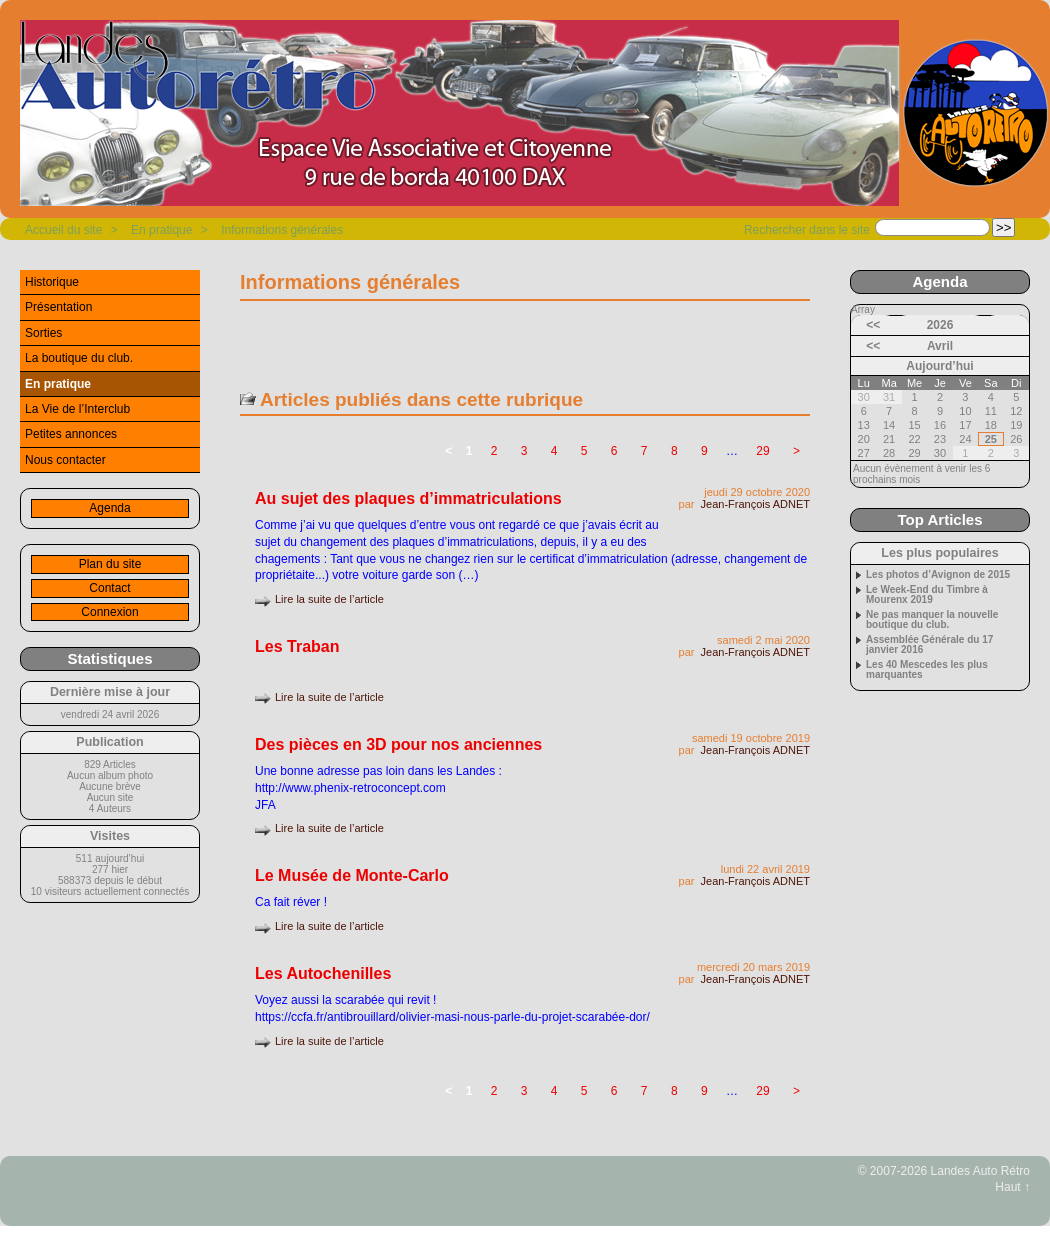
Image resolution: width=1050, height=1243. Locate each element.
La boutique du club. (79, 358)
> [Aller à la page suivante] (796, 451)
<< (873, 325)
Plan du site (110, 564)
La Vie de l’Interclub (77, 409)
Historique (52, 282)
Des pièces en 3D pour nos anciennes (398, 744)
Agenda (109, 508)
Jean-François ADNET (755, 504)
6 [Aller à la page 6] (614, 451)
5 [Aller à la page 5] (584, 451)
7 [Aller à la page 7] (644, 451)
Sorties (43, 333)
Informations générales (282, 230)
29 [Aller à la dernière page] (762, 451)
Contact (109, 588)
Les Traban (297, 646)
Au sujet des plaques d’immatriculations (408, 498)
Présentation (58, 307)
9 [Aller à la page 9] (704, 451)
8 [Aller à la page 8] (674, 451)
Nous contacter (65, 460)
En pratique (161, 230)
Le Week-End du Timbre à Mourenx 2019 (927, 595)
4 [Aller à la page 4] (554, 451)
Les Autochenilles (323, 973)
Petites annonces (71, 434)
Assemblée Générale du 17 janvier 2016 (929, 645)
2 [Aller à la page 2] (494, 451)
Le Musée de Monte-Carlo (352, 875)
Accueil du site (63, 230)
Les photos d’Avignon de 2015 (938, 575)
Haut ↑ (1012, 1187)
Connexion (109, 612)
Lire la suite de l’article (329, 599)
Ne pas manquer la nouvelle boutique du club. (932, 620)
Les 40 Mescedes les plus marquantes (927, 670)
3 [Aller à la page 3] (524, 451)
